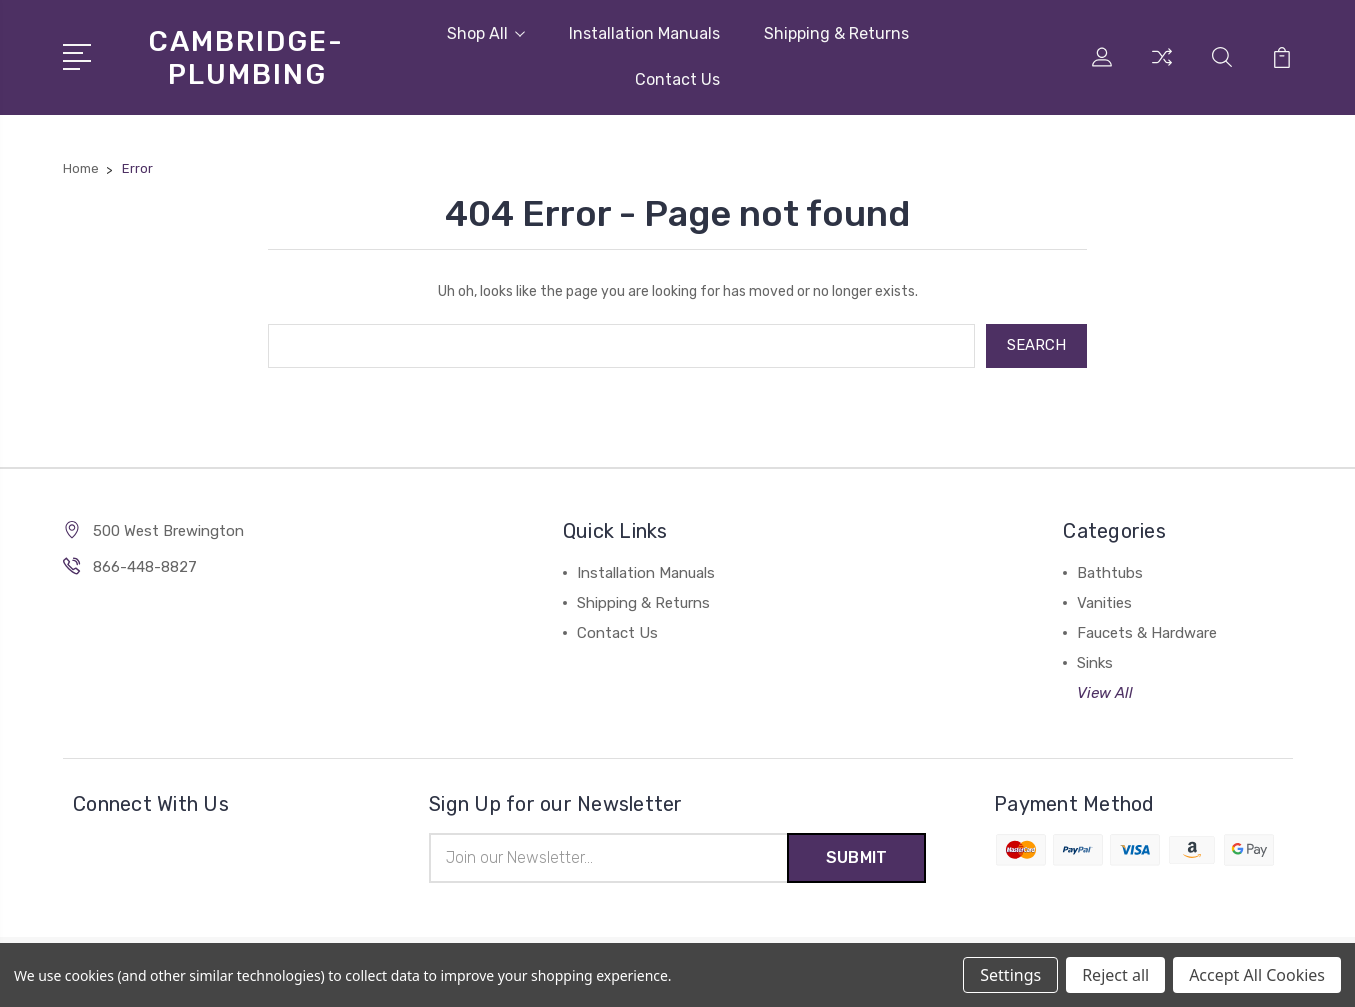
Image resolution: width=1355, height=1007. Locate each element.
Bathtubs (1110, 573)
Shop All (486, 33)
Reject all (1115, 975)
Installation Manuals (644, 33)
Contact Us (677, 79)
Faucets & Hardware (1147, 633)
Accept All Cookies (1257, 975)
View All (1105, 693)
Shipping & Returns (836, 33)
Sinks (1095, 663)
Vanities (1104, 603)
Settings (1010, 975)
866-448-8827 (145, 567)
